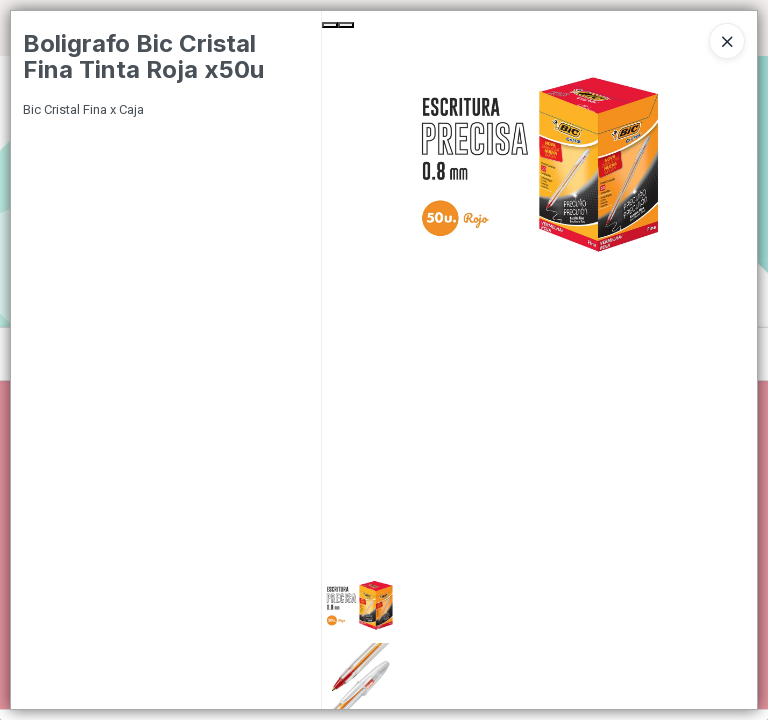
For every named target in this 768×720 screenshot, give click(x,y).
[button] (539, 605)
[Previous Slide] (330, 25)
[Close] (727, 41)
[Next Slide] (346, 25)
